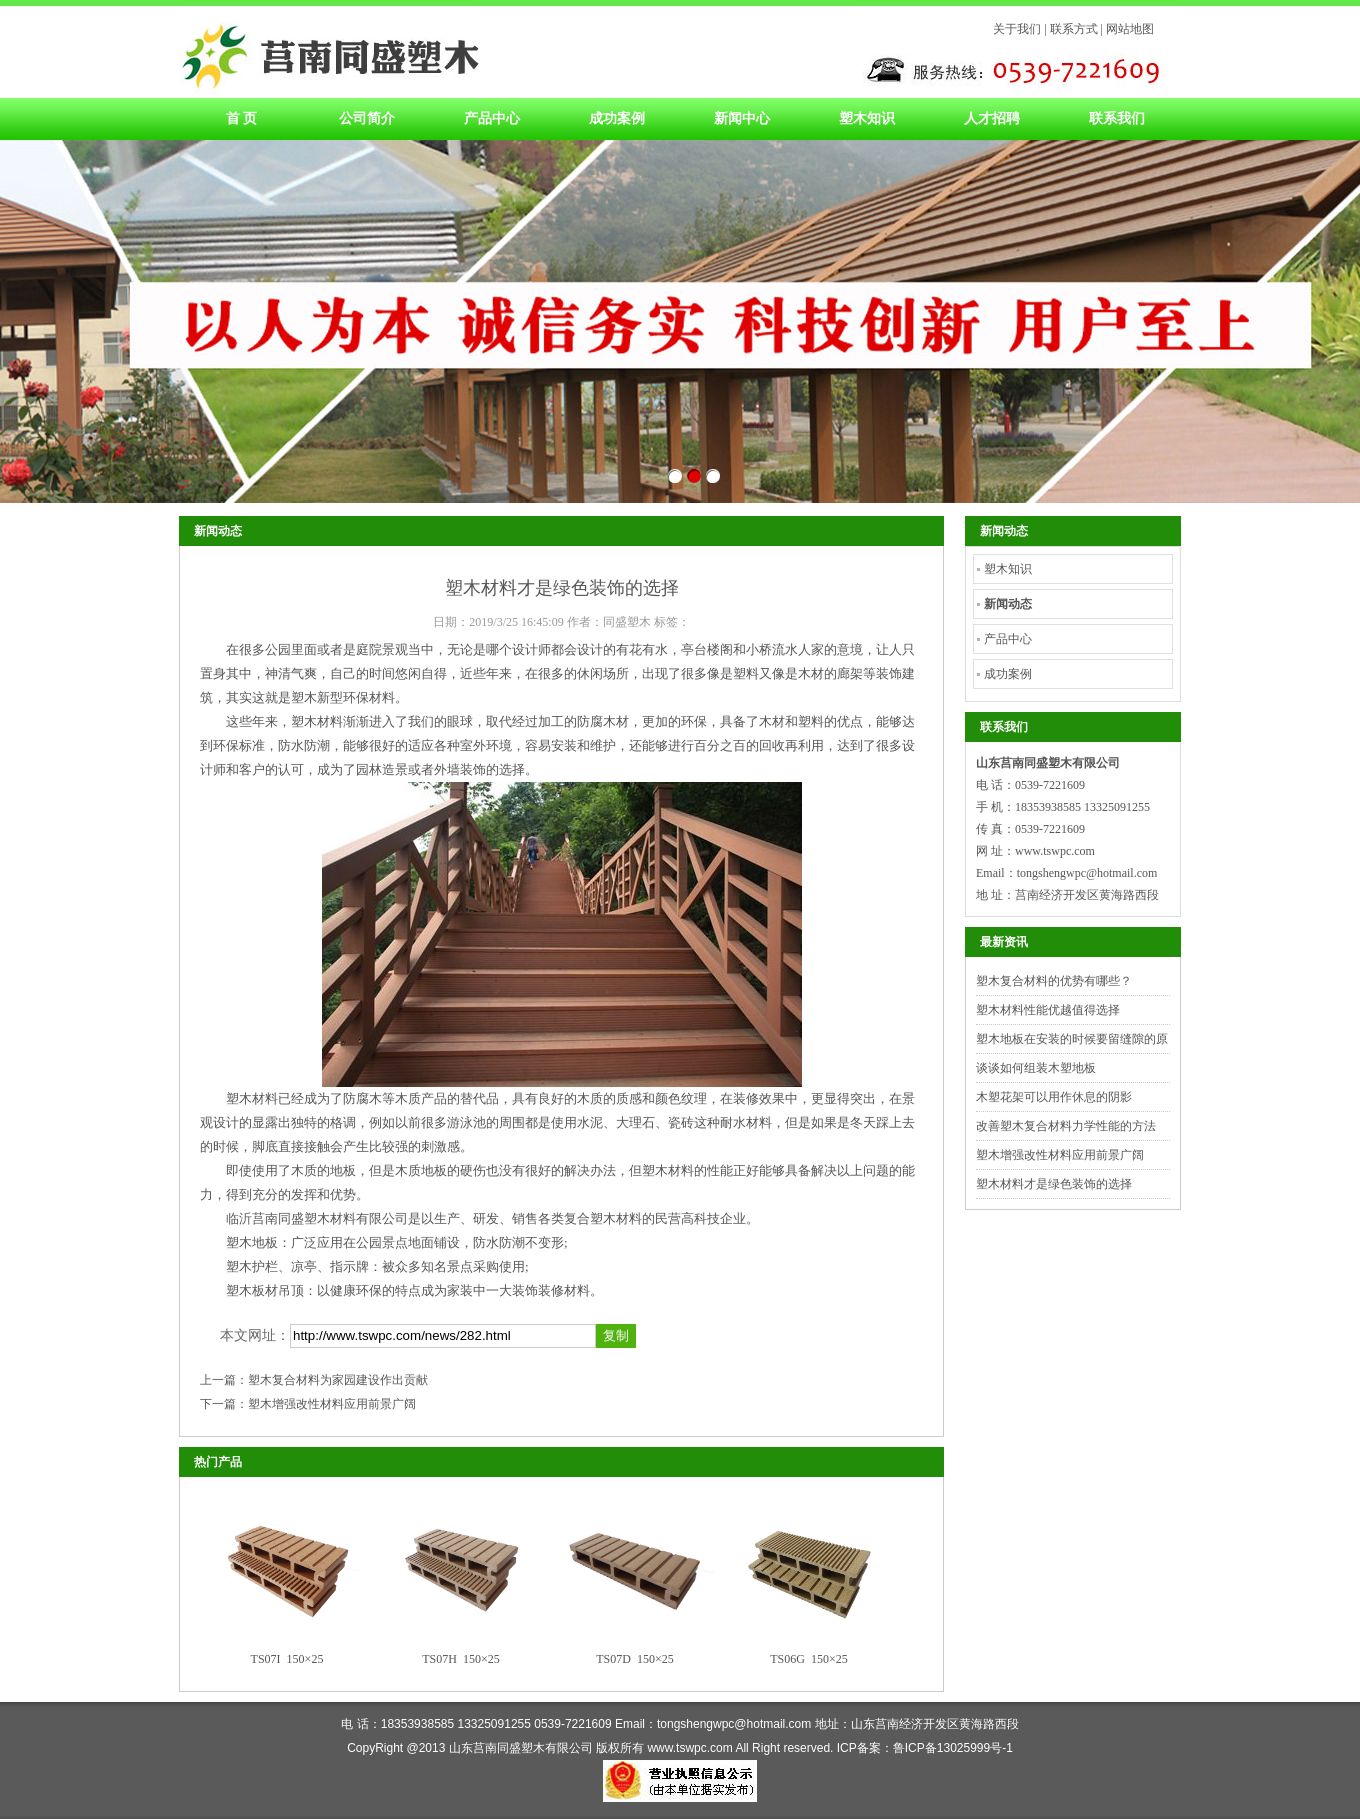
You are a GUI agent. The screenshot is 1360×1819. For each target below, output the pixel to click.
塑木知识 (867, 118)
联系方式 (1074, 29)
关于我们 (1017, 29)
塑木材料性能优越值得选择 (1048, 1010)
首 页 (242, 118)
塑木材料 (329, 52)
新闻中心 (742, 118)
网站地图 (1130, 29)
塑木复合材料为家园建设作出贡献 (338, 1380)
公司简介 (367, 118)
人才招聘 (992, 118)
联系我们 (1117, 118)
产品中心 (492, 118)
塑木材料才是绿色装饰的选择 (1054, 1184)
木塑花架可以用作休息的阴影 (1054, 1097)
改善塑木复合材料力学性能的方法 (1066, 1126)
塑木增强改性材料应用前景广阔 (332, 1404)
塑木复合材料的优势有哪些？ (1054, 981)
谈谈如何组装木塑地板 (1036, 1068)
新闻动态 (1008, 604)
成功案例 (617, 118)
